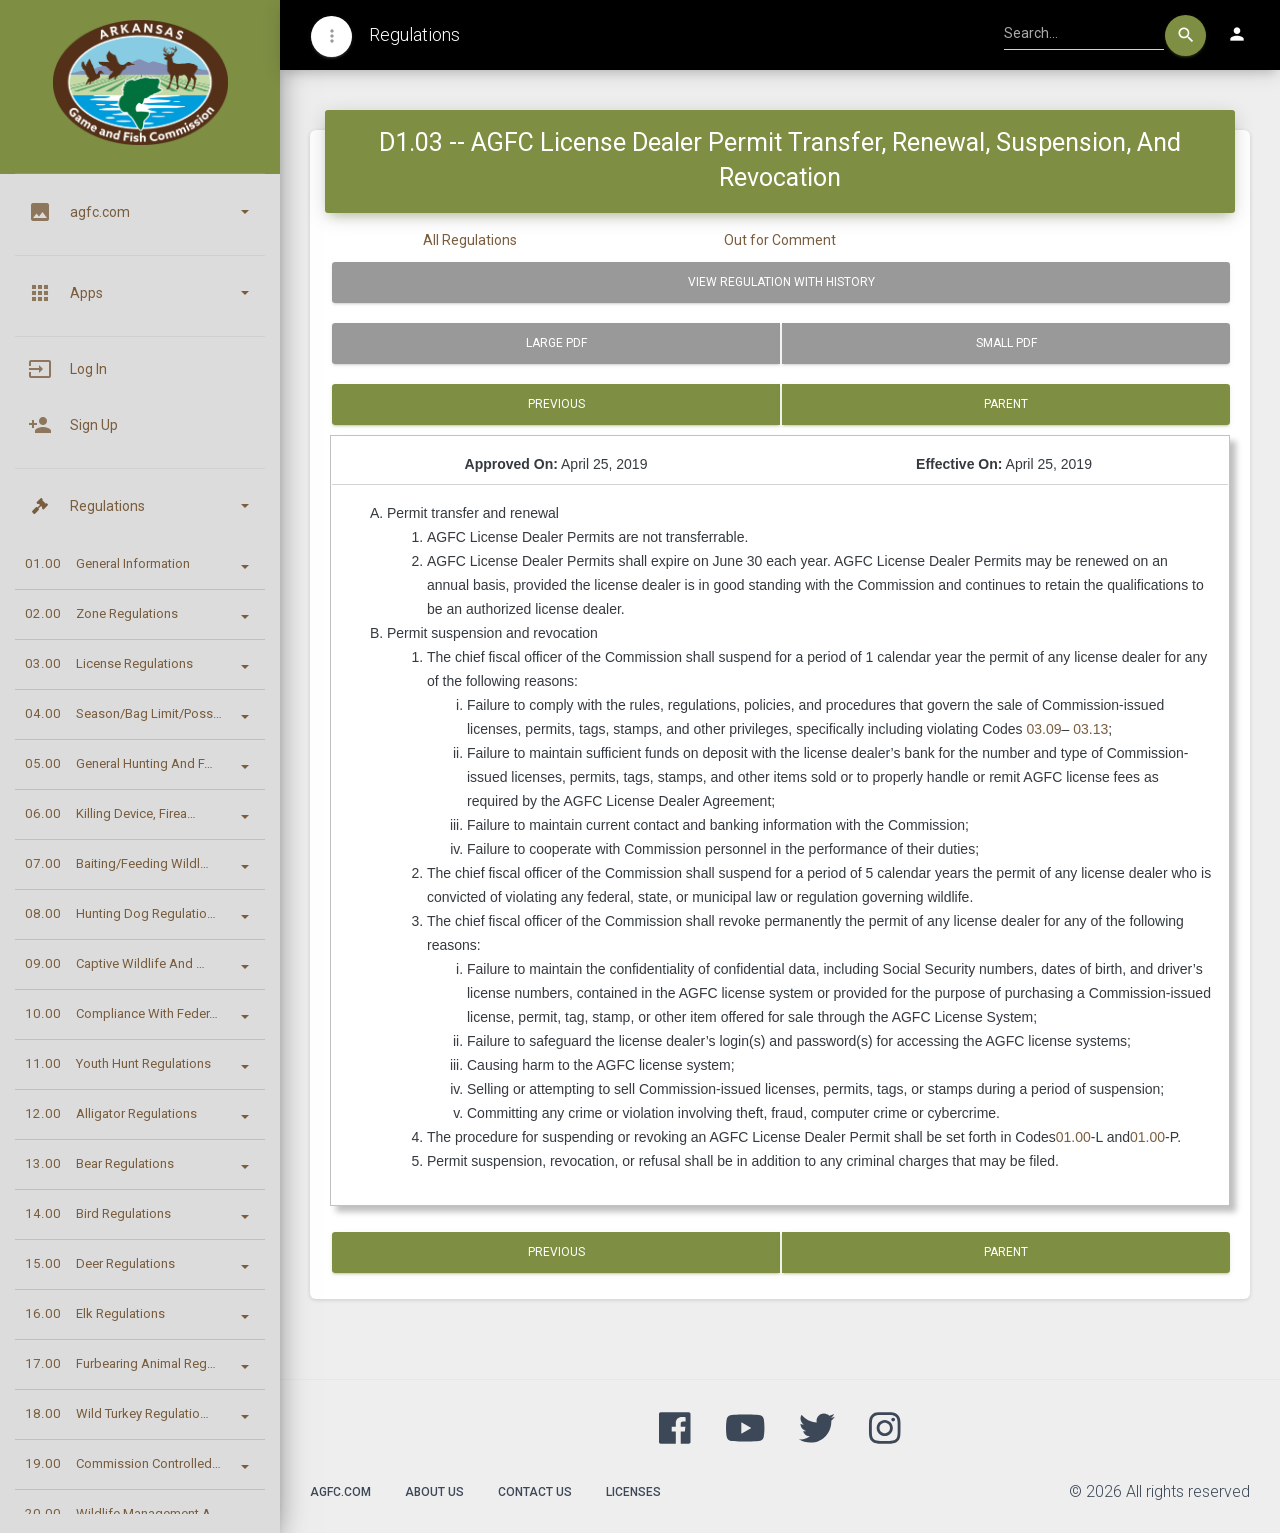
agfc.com (340, 1492)
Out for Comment (780, 240)
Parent (1006, 404)
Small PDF (1006, 343)
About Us (434, 1492)
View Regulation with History (781, 282)
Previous (556, 404)
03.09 (1044, 729)
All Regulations (470, 240)
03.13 (1090, 729)
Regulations (414, 34)
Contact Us (535, 1492)
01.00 (1073, 1137)
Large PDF (556, 343)
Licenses (633, 1492)
